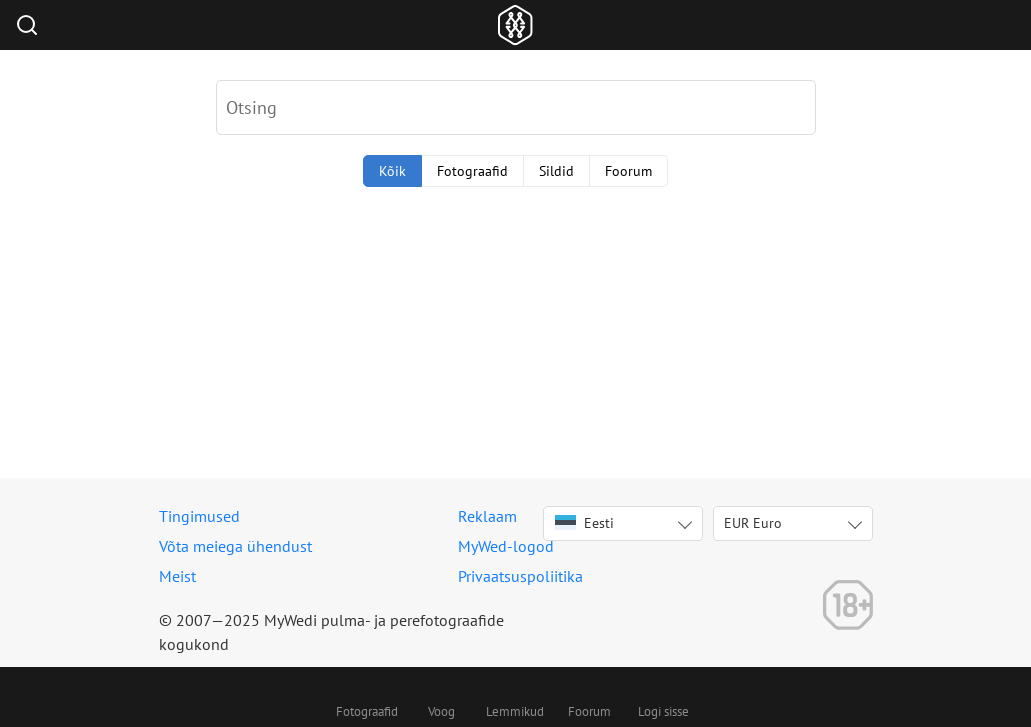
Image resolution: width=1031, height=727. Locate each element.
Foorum (628, 171)
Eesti (584, 523)
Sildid (556, 171)
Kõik (392, 171)
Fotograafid (472, 171)
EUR (753, 523)
